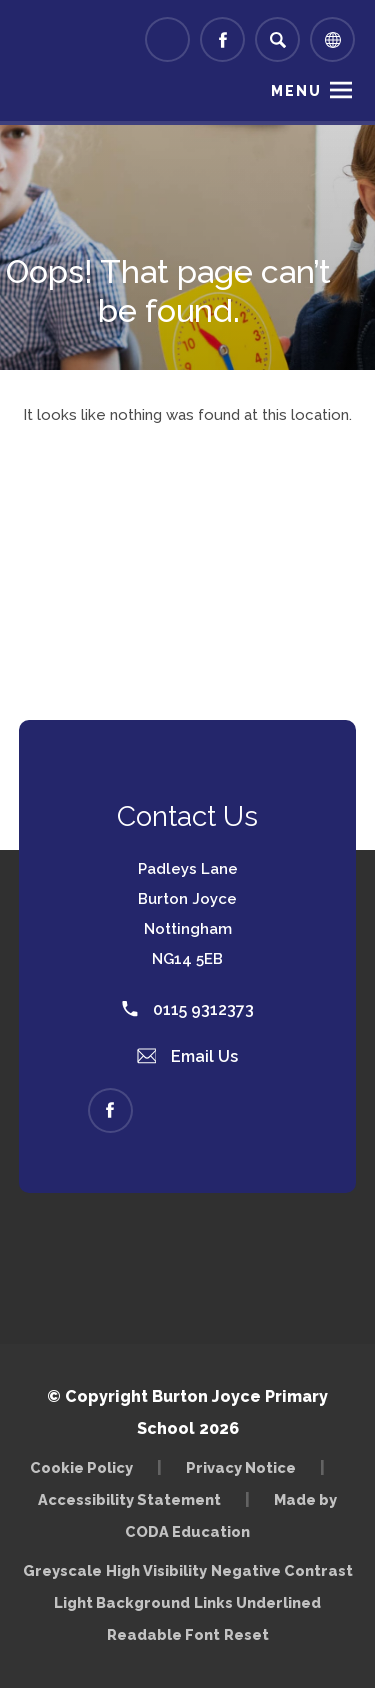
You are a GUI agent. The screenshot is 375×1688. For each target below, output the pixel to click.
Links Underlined (257, 1602)
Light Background (122, 1602)
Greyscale (62, 1570)
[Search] (277, 39)
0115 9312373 (188, 1009)
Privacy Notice (241, 1467)
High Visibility (156, 1570)
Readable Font (163, 1634)
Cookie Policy (81, 1467)
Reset (246, 1634)
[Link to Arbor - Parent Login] (167, 39)
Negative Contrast (282, 1570)
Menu (296, 91)
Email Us (188, 1056)
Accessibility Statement (129, 1499)
